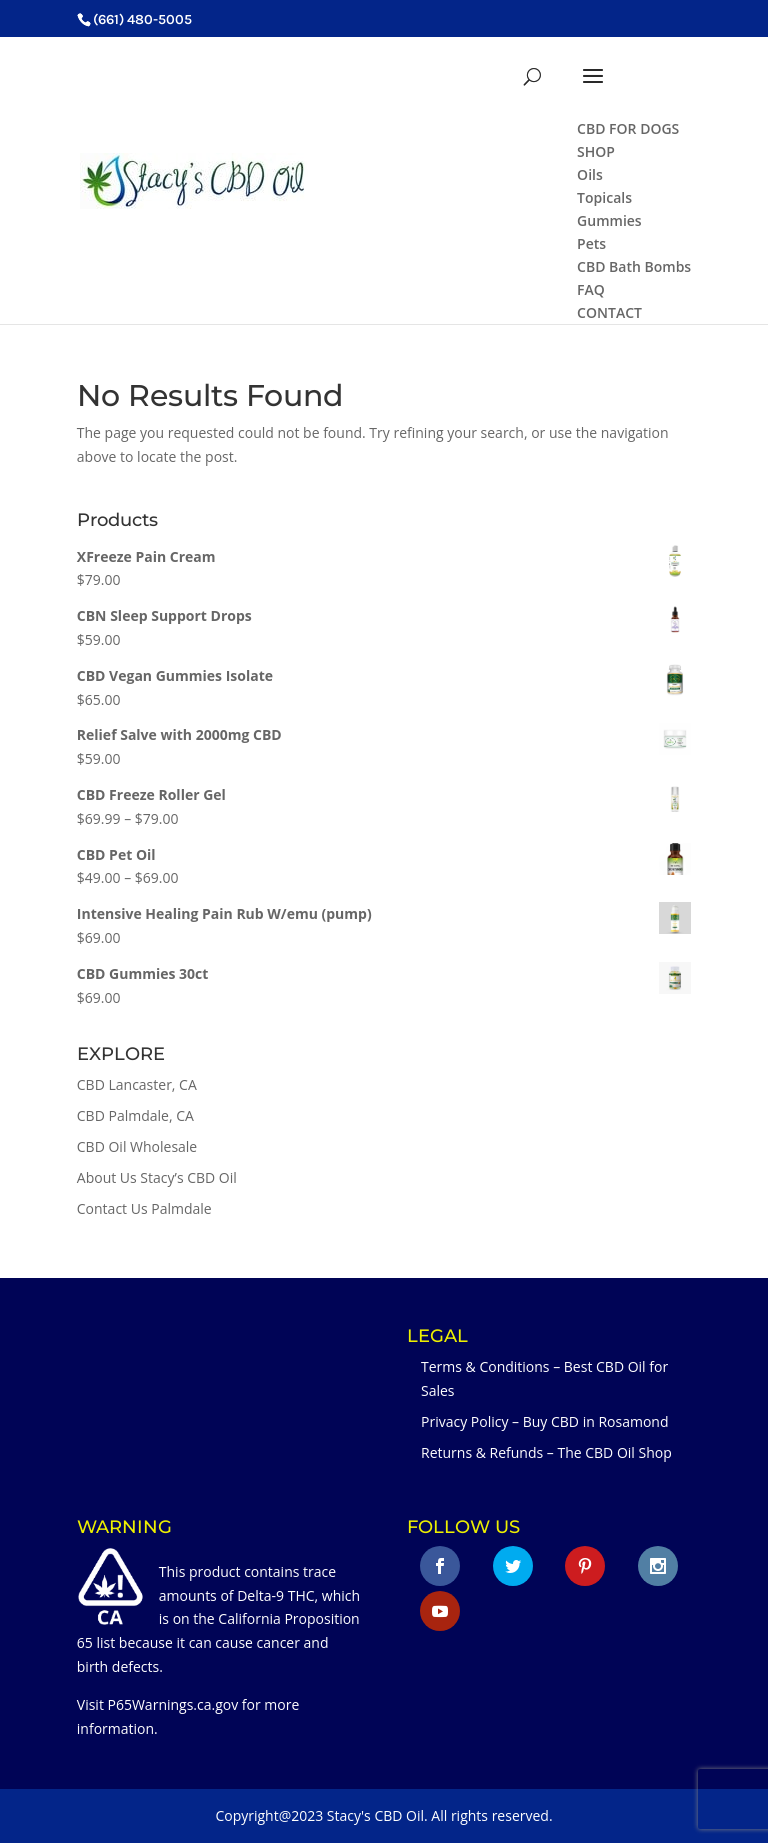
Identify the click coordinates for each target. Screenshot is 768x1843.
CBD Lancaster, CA (137, 1084)
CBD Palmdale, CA (135, 1115)
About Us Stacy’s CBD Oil (157, 1177)
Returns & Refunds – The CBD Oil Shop (546, 1452)
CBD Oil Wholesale (137, 1146)
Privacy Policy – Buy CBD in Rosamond (544, 1421)
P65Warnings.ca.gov (173, 1704)
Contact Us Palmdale (144, 1208)
